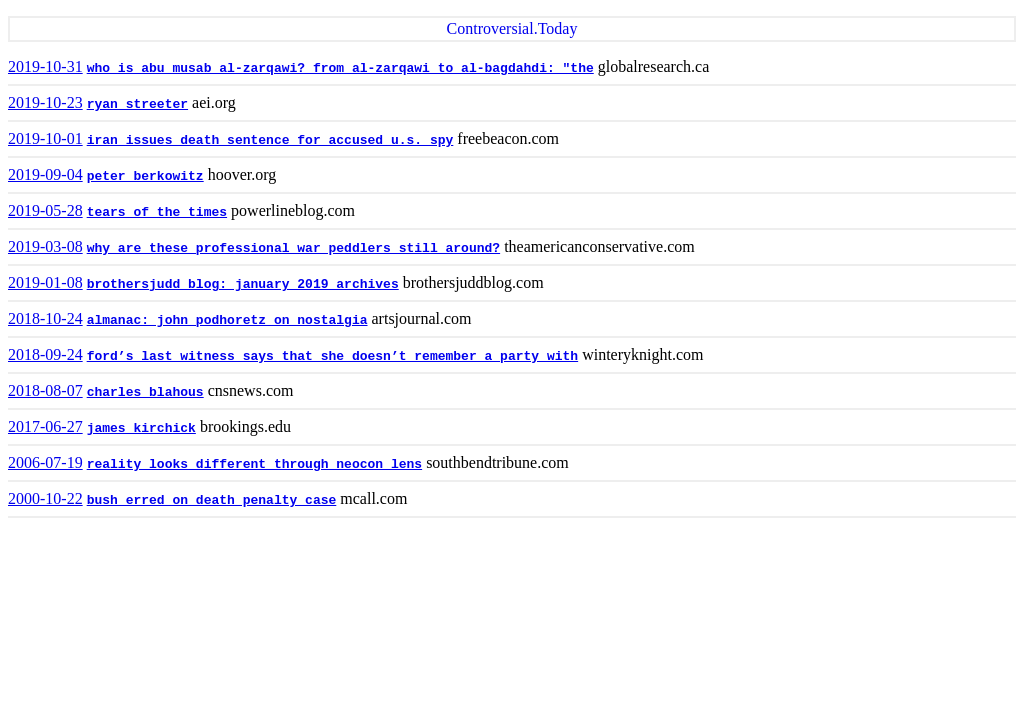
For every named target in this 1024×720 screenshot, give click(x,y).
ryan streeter (137, 104)
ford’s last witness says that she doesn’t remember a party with (332, 356)
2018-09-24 (45, 354)
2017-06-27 (45, 426)
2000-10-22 (45, 498)
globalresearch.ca (653, 66)
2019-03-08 (45, 246)
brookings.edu (245, 426)
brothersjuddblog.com (473, 282)
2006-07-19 (45, 462)
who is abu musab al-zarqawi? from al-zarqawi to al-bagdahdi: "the (340, 68)
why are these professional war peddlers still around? (293, 248)
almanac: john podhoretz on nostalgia (227, 320)
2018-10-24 (45, 318)
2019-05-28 (45, 210)
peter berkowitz (145, 176)
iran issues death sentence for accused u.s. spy (270, 140)
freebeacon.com (508, 138)
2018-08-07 (45, 390)
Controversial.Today (512, 28)
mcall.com (373, 498)
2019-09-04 (45, 174)
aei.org (214, 102)
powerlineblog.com (293, 210)
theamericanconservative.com (599, 246)
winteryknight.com (642, 354)
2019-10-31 (45, 66)
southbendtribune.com (497, 462)
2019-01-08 (45, 282)
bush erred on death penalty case (212, 500)
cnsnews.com (251, 390)
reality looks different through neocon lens (254, 464)
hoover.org (242, 174)
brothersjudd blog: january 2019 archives (243, 284)
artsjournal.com (422, 318)
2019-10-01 (45, 138)
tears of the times (157, 212)
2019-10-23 (45, 102)
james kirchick (141, 428)
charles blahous (145, 392)
